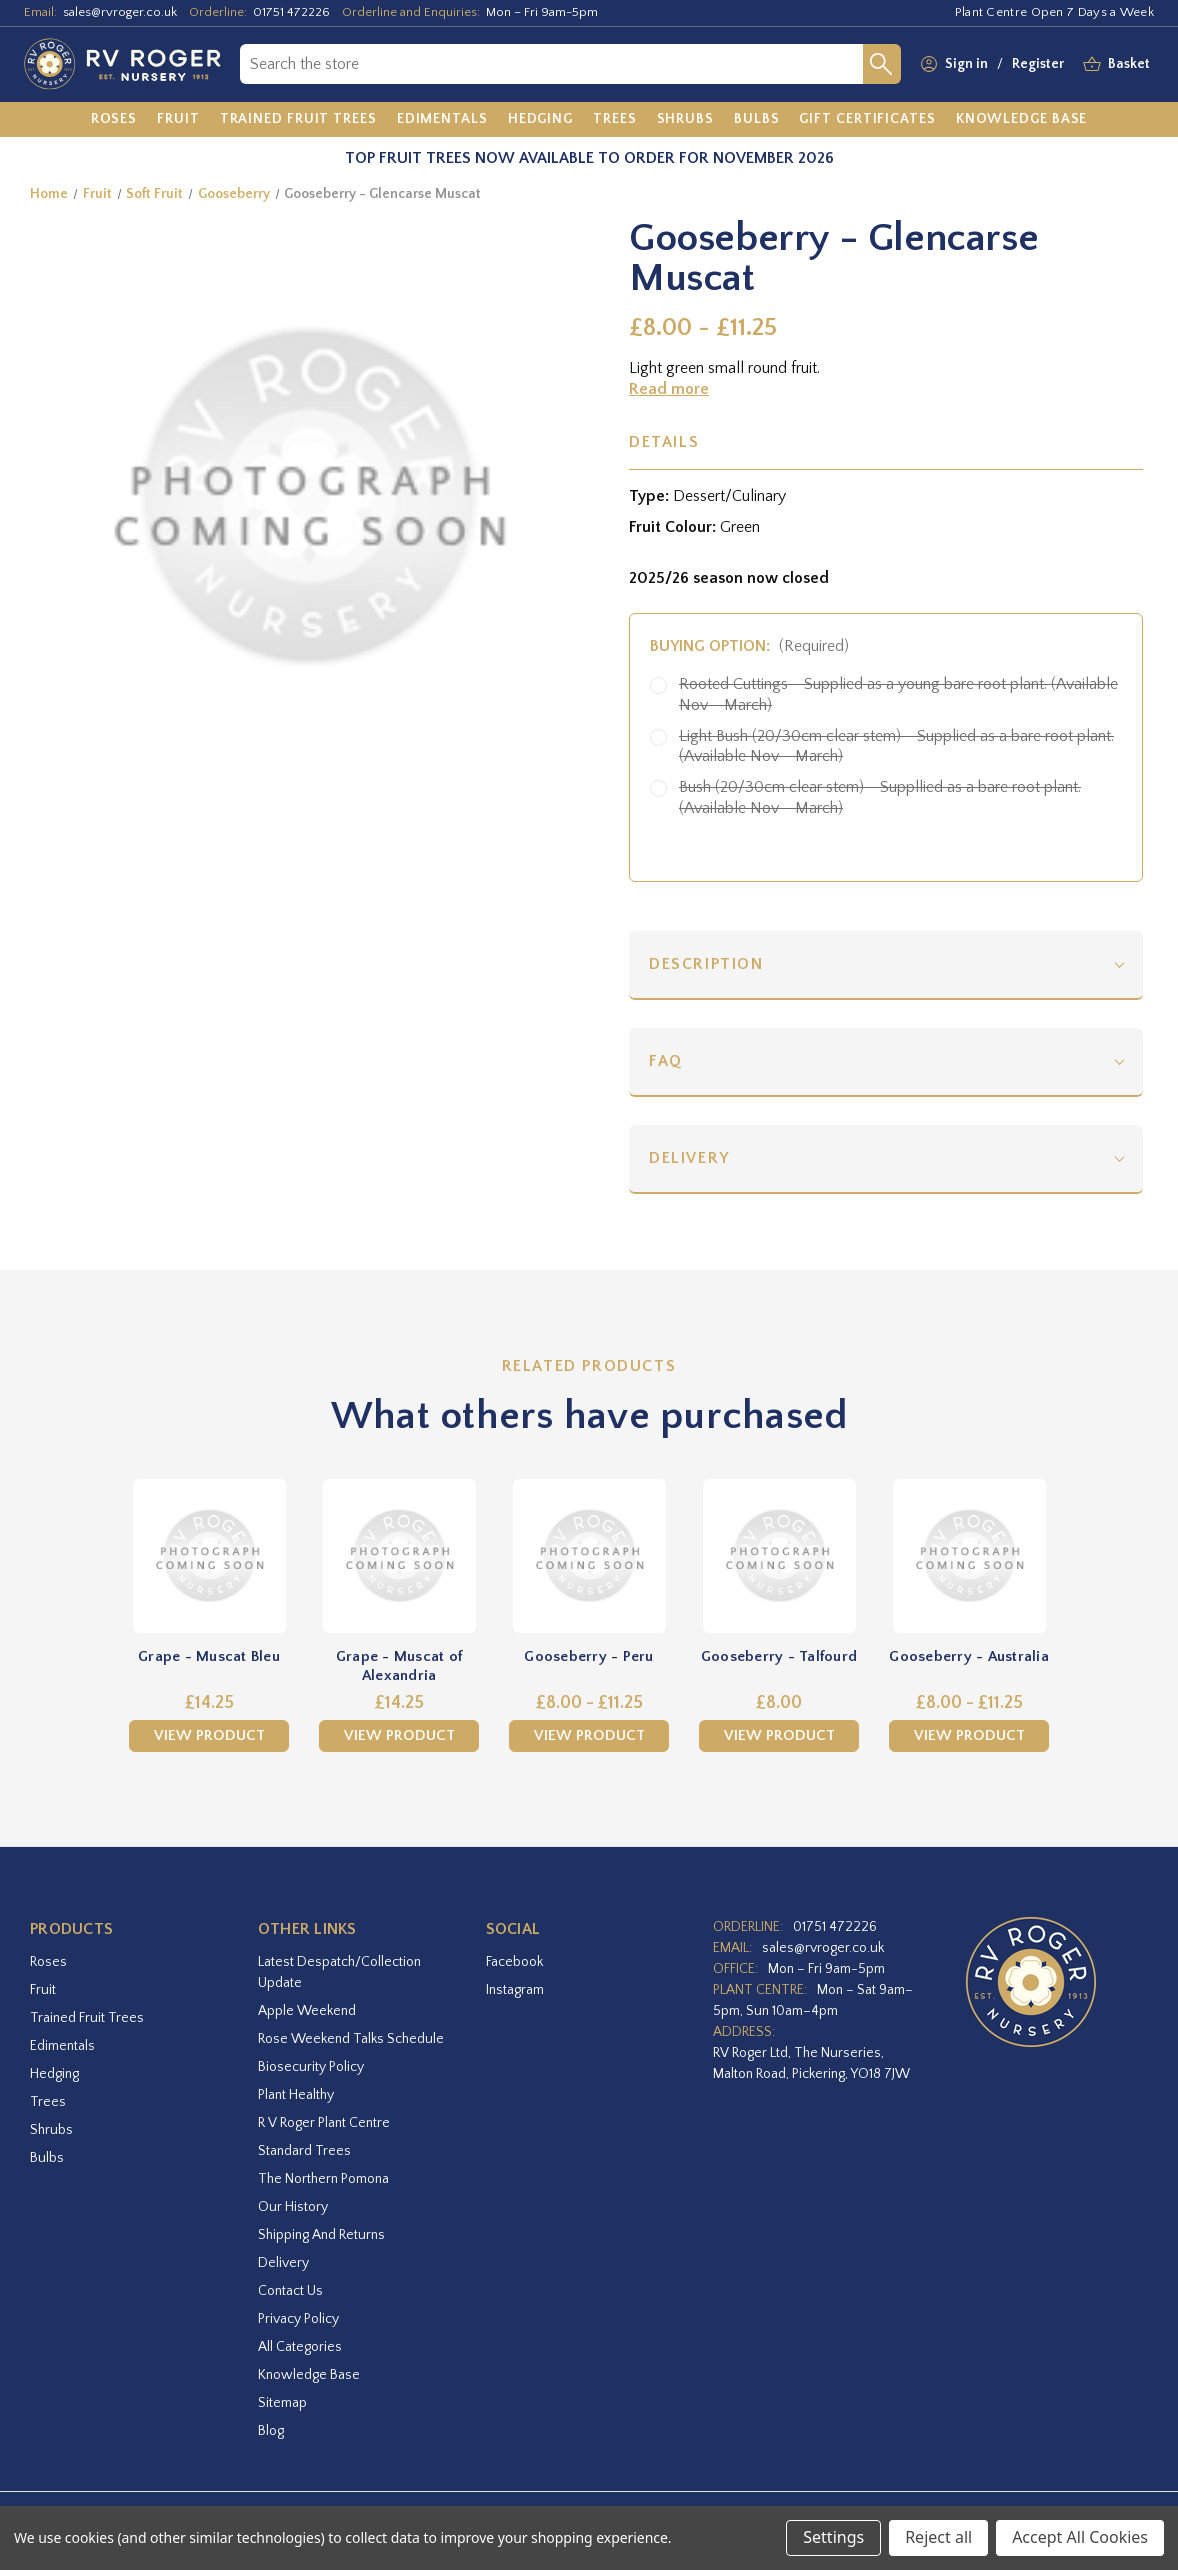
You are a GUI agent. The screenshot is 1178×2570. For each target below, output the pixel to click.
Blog (271, 2431)
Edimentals (62, 2046)
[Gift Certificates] (867, 120)
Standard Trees (304, 2151)
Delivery (689, 1158)
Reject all (938, 2537)
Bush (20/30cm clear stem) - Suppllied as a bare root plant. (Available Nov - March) (880, 797)
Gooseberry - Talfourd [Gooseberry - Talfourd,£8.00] (779, 1656)
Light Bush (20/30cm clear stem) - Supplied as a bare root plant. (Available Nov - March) (896, 746)
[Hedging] (540, 120)
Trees (48, 2102)
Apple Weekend (307, 2011)
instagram (515, 1990)
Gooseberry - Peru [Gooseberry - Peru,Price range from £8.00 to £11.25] (588, 1656)
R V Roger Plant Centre (324, 2123)
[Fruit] (178, 120)
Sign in (966, 64)
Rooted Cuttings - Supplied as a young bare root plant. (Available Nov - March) (898, 694)
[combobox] (551, 64)
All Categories (300, 2347)
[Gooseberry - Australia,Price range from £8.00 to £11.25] (969, 1556)
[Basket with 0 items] (1129, 64)
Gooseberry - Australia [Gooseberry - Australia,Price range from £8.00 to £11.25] (969, 1656)
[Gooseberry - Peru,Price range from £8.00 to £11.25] (589, 1556)
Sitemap (282, 2403)
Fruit (43, 1990)
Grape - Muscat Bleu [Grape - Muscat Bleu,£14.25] (209, 1656)
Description (706, 964)
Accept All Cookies (1080, 2537)
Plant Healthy (296, 2095)
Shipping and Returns (321, 2235)
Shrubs (51, 2130)
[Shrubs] (685, 120)
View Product (209, 1735)
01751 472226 (291, 12)
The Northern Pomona (323, 2179)
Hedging (54, 2074)
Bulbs (47, 2158)
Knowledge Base (309, 2375)
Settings (833, 2537)
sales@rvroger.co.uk (120, 12)
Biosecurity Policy (311, 2067)
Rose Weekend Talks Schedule (351, 2039)
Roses (48, 1962)
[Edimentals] (442, 120)
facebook (514, 1962)
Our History (293, 2207)
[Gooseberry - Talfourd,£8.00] (779, 1556)
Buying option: (749, 646)
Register (1038, 64)
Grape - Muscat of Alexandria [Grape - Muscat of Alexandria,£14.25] (399, 1666)
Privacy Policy (298, 2319)
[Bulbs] (757, 120)
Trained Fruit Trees (87, 2018)
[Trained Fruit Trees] (298, 120)
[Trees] (615, 120)
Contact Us (290, 2291)
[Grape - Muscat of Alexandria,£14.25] (399, 1556)
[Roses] (114, 120)
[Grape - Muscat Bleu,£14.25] (209, 1556)
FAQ (666, 1061)
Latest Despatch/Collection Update (339, 1972)
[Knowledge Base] (1022, 120)
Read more (669, 389)
